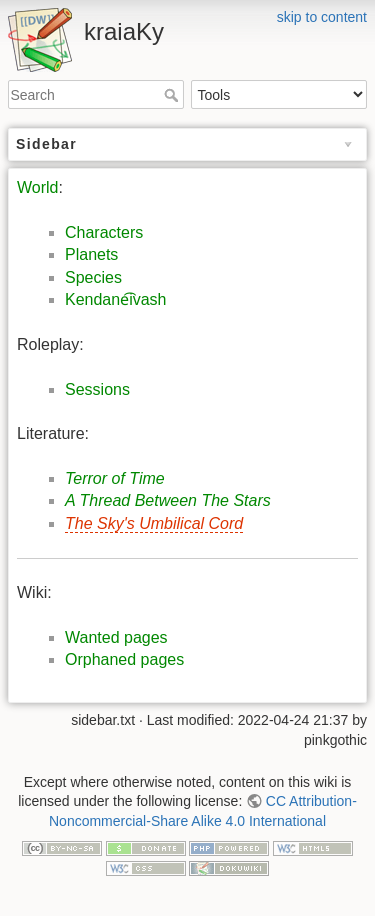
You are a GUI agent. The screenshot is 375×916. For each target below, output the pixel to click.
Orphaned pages (124, 659)
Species (93, 277)
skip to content (322, 17)
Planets (91, 254)
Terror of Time (115, 478)
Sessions (97, 389)
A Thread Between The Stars (168, 500)
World (38, 187)
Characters (104, 232)
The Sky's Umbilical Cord (154, 523)
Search (173, 95)
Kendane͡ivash (116, 299)
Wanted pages (116, 637)
